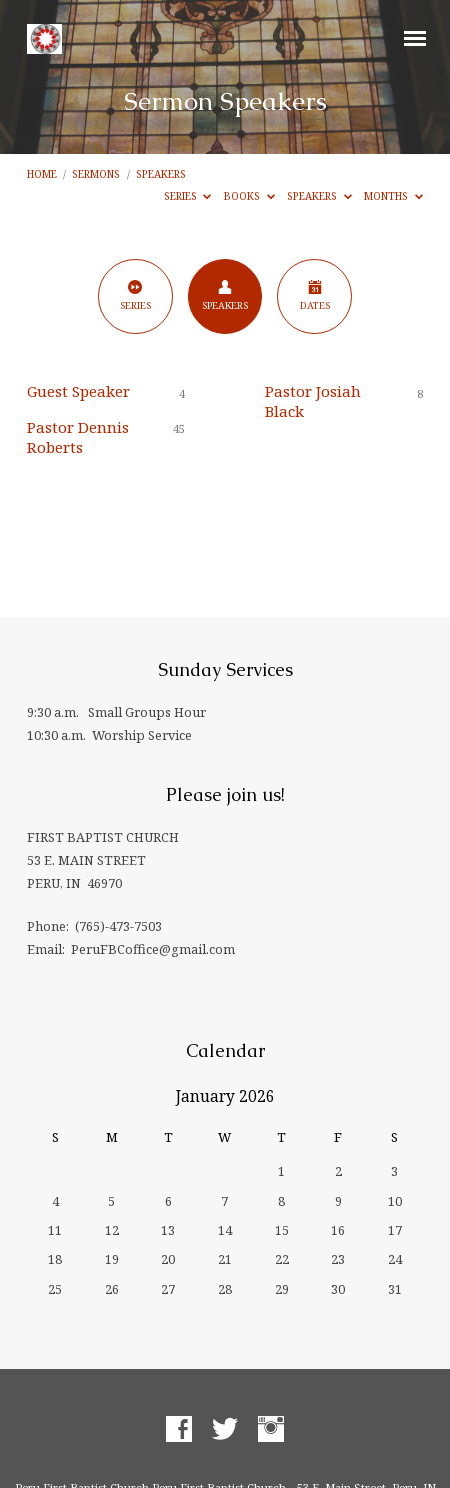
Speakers (161, 174)
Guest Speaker (78, 391)
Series (188, 196)
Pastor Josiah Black (313, 401)
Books (249, 196)
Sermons (96, 174)
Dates (314, 295)
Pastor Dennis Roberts (78, 437)
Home (42, 174)
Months (393, 196)
